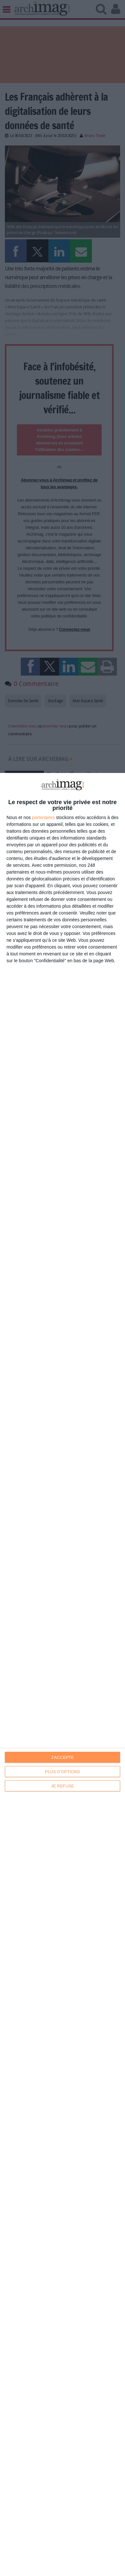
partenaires (43, 817)
